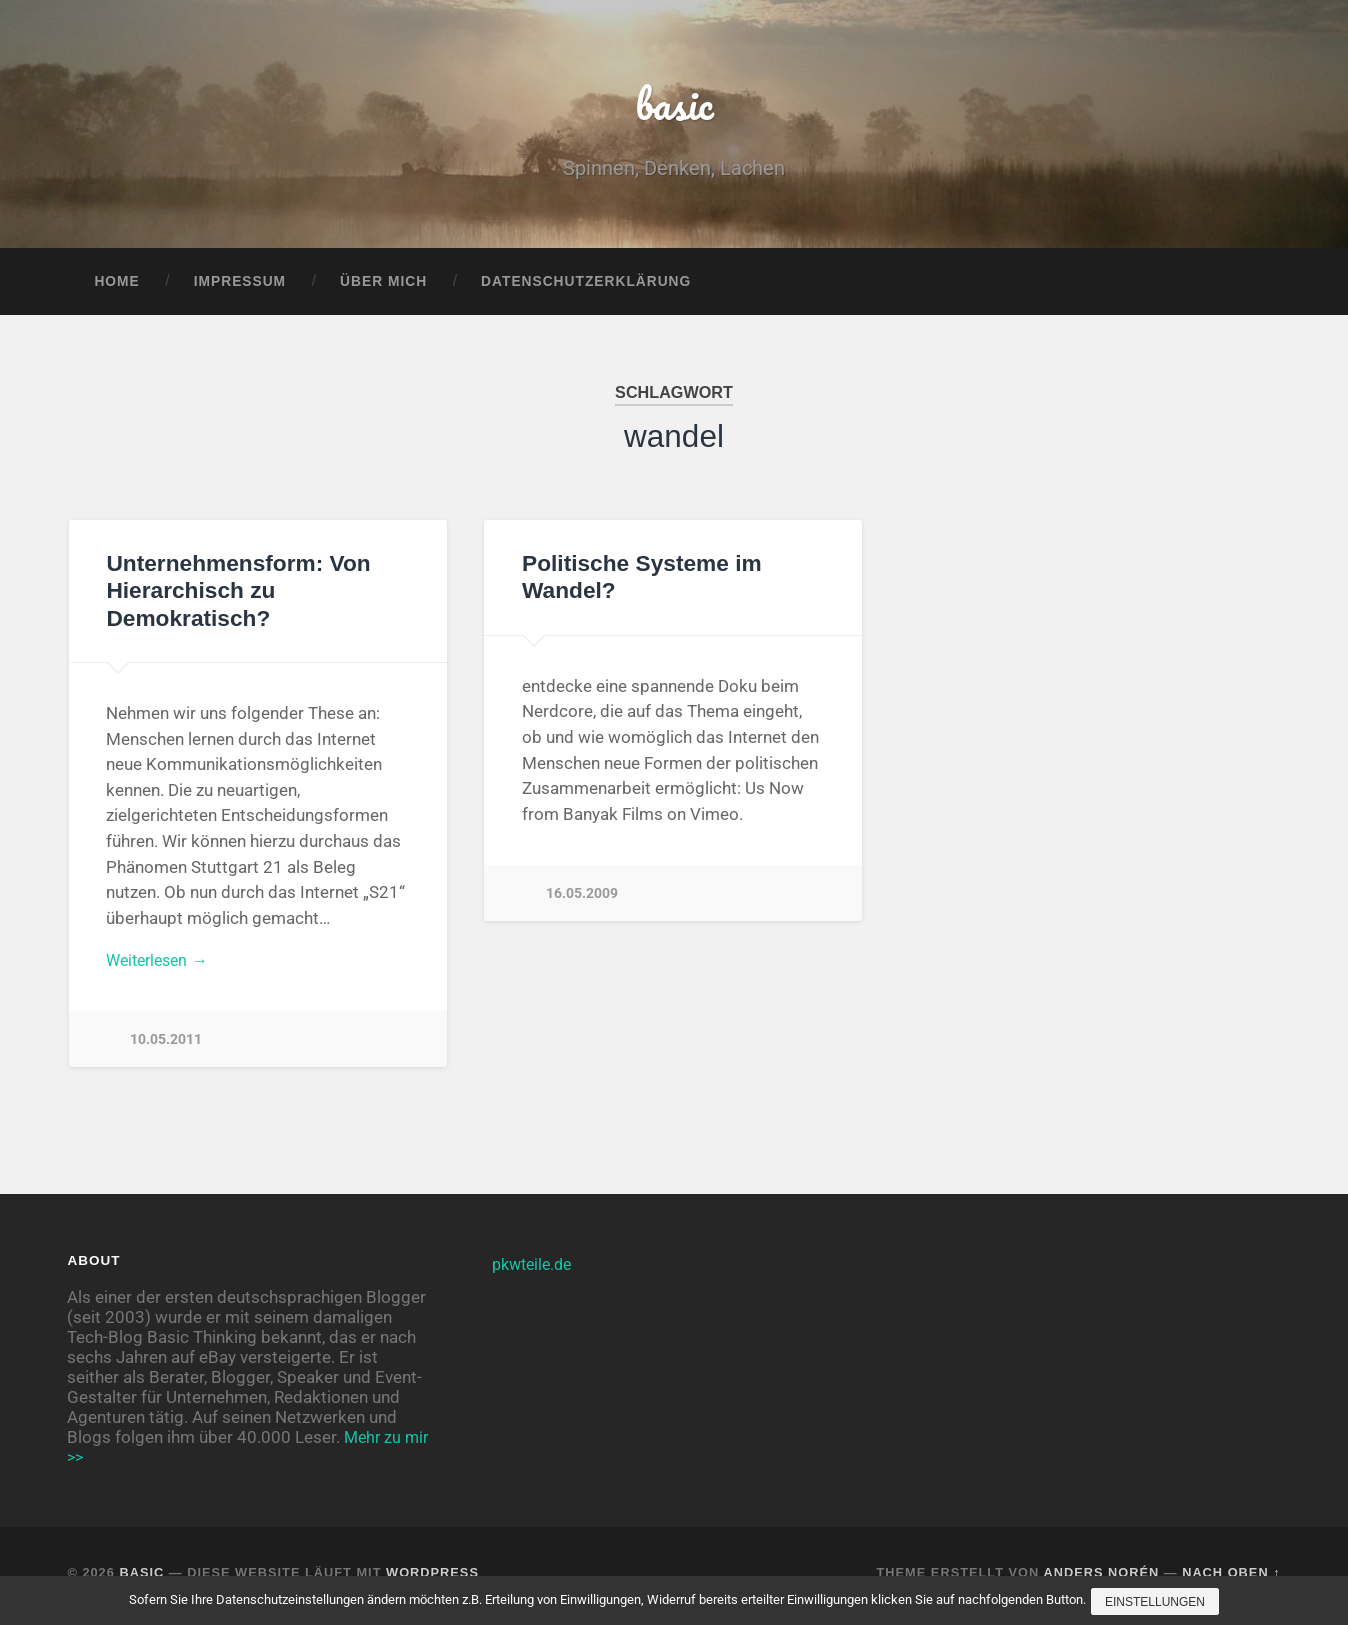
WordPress (432, 1578)
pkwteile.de (535, 1269)
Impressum (240, 286)
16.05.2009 (582, 898)
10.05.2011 (166, 1047)
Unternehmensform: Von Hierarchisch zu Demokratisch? (237, 596)
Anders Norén (1101, 1578)
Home (116, 286)
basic (674, 105)
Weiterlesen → (161, 967)
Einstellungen (1157, 1603)
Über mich (383, 286)
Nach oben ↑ (1231, 1578)
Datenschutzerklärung (586, 286)
